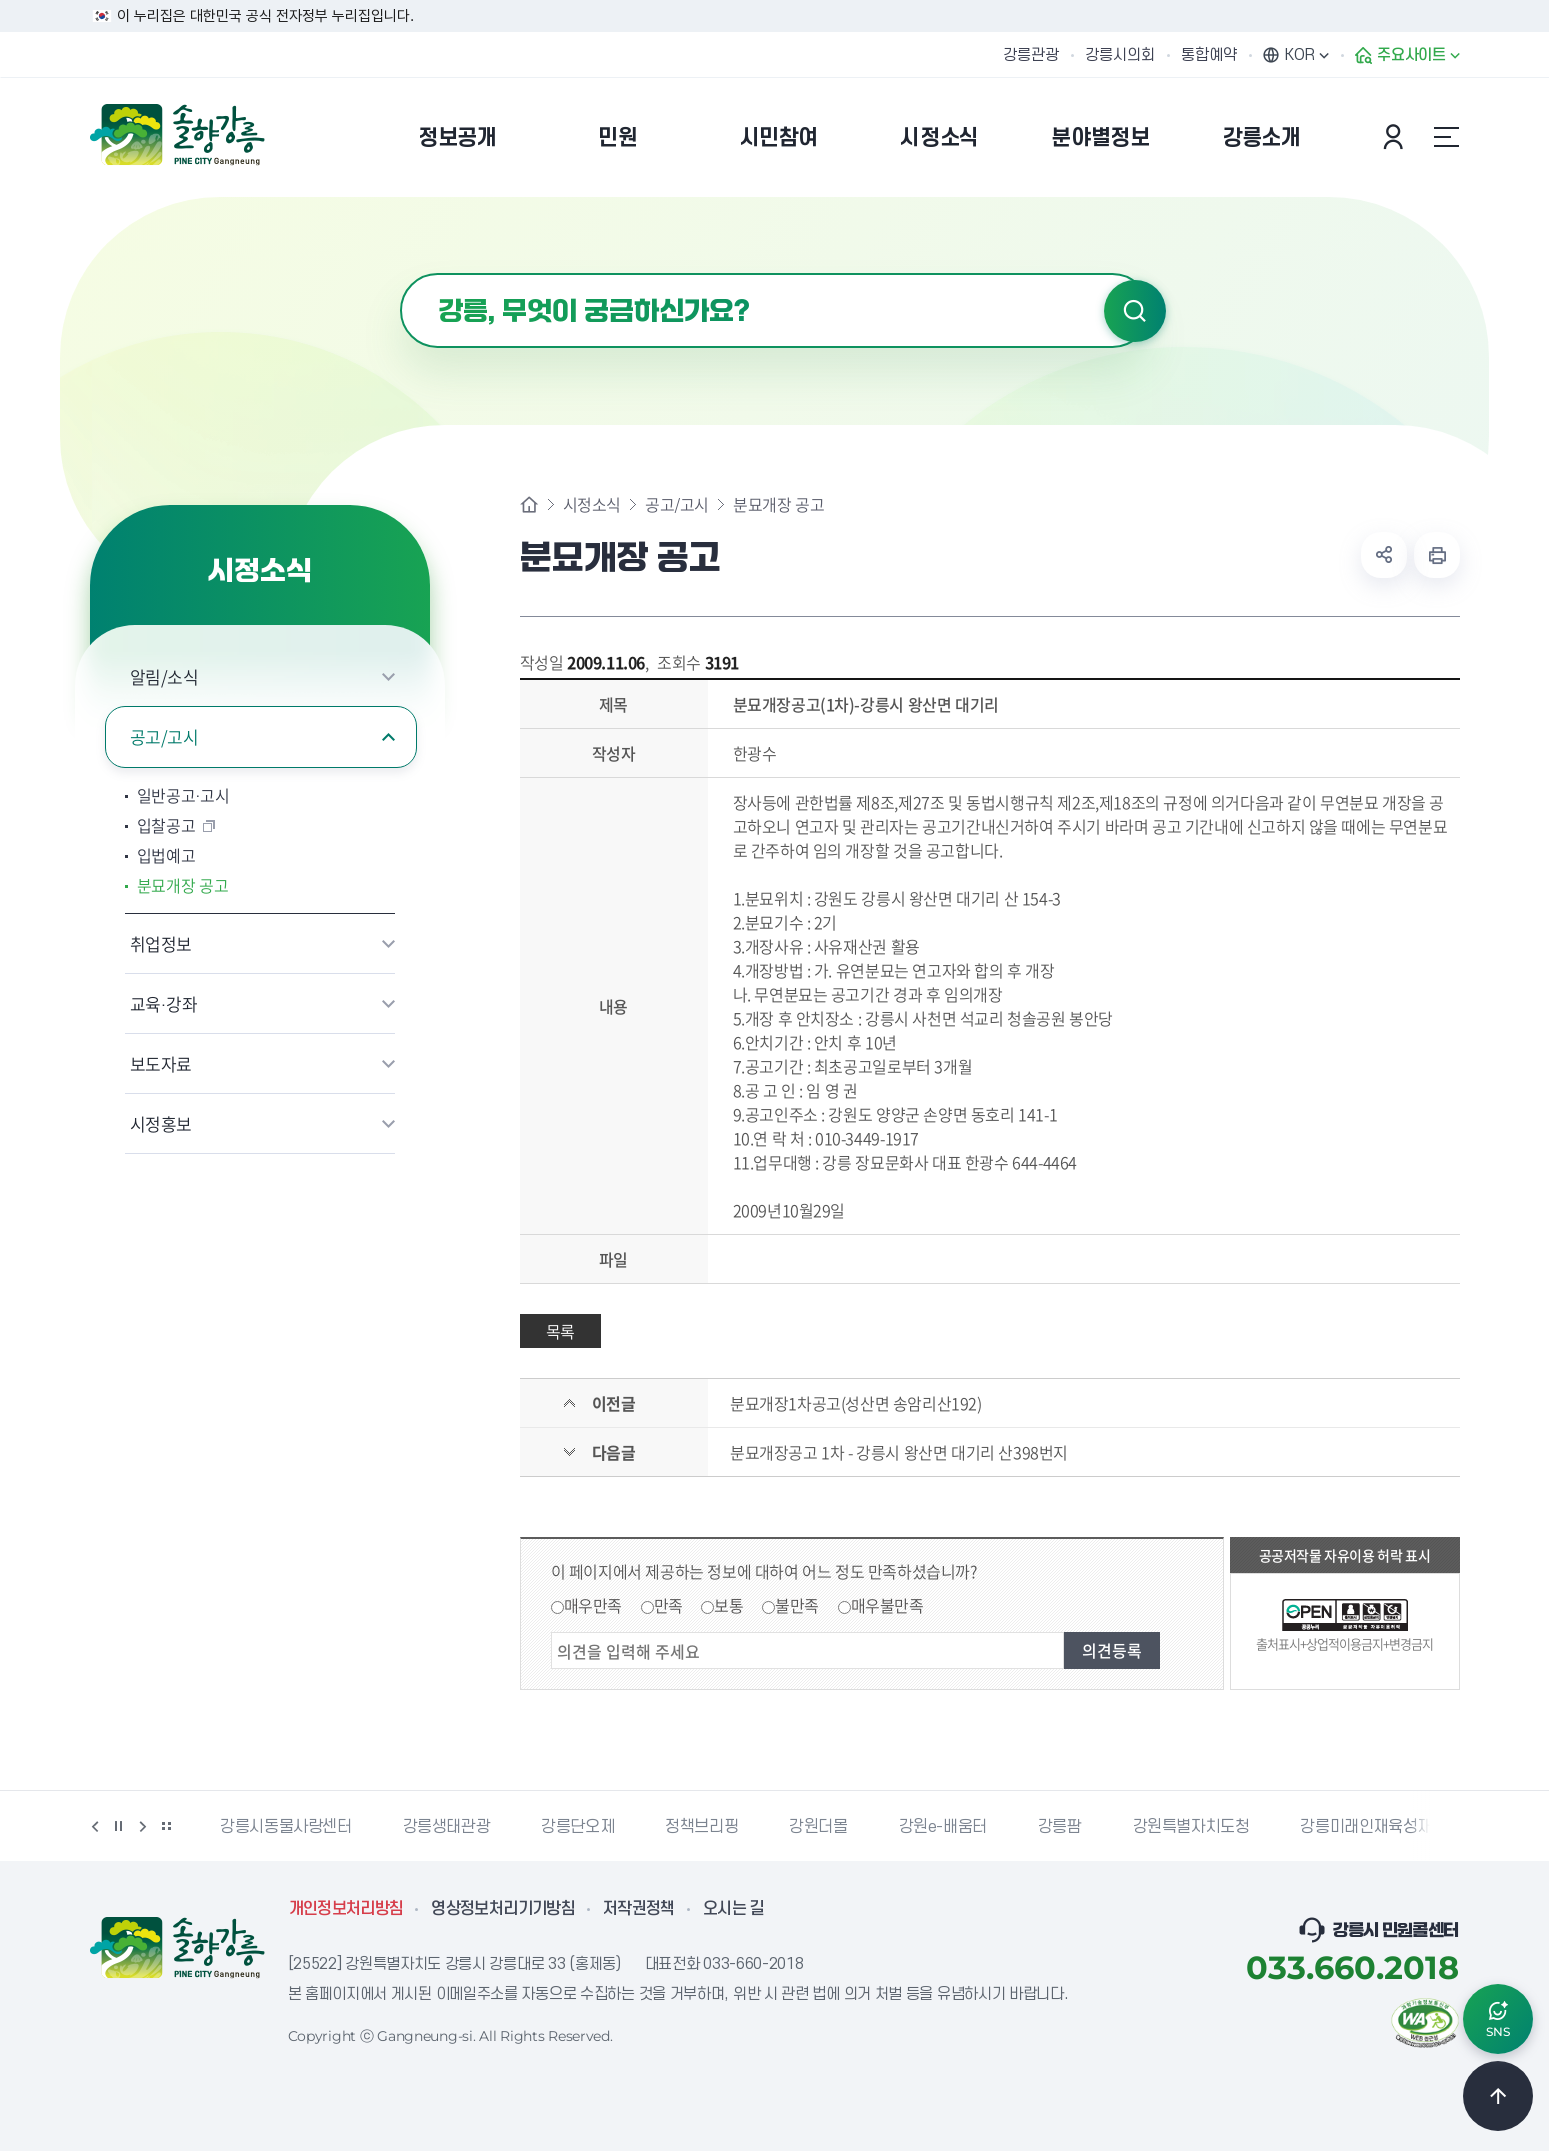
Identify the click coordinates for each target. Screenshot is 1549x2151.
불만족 (797, 1605)
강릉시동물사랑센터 (285, 1827)
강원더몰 (818, 1827)
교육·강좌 (164, 1003)
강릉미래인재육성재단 (1373, 1827)
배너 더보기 (167, 1826)
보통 (728, 1605)
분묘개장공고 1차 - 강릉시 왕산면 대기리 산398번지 (899, 1452)
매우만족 (593, 1605)
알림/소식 (164, 676)
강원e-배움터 (943, 1827)
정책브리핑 (701, 1827)
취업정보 (161, 943)
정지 (119, 1826)
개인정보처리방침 (346, 1909)
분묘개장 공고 (183, 885)
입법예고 (166, 855)
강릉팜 (1060, 1827)
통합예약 (1209, 55)
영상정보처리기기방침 (503, 1909)
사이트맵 (1447, 137)
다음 (143, 1826)
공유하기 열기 (1384, 555)
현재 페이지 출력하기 (1437, 555)
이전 (95, 1826)
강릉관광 (1031, 55)
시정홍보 (161, 1123)
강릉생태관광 (447, 1827)
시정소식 (592, 504)
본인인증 (1396, 137)
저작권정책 (639, 1909)
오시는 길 (734, 1909)
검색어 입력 (400, 273)
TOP (1498, 2096)
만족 (668, 1605)
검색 (1135, 311)
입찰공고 (166, 825)
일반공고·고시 (183, 795)
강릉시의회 (1120, 55)
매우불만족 (887, 1605)
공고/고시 (164, 736)
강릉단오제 (577, 1827)
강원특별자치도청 (1191, 1827)
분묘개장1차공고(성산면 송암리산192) (856, 1403)
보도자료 (161, 1063)
